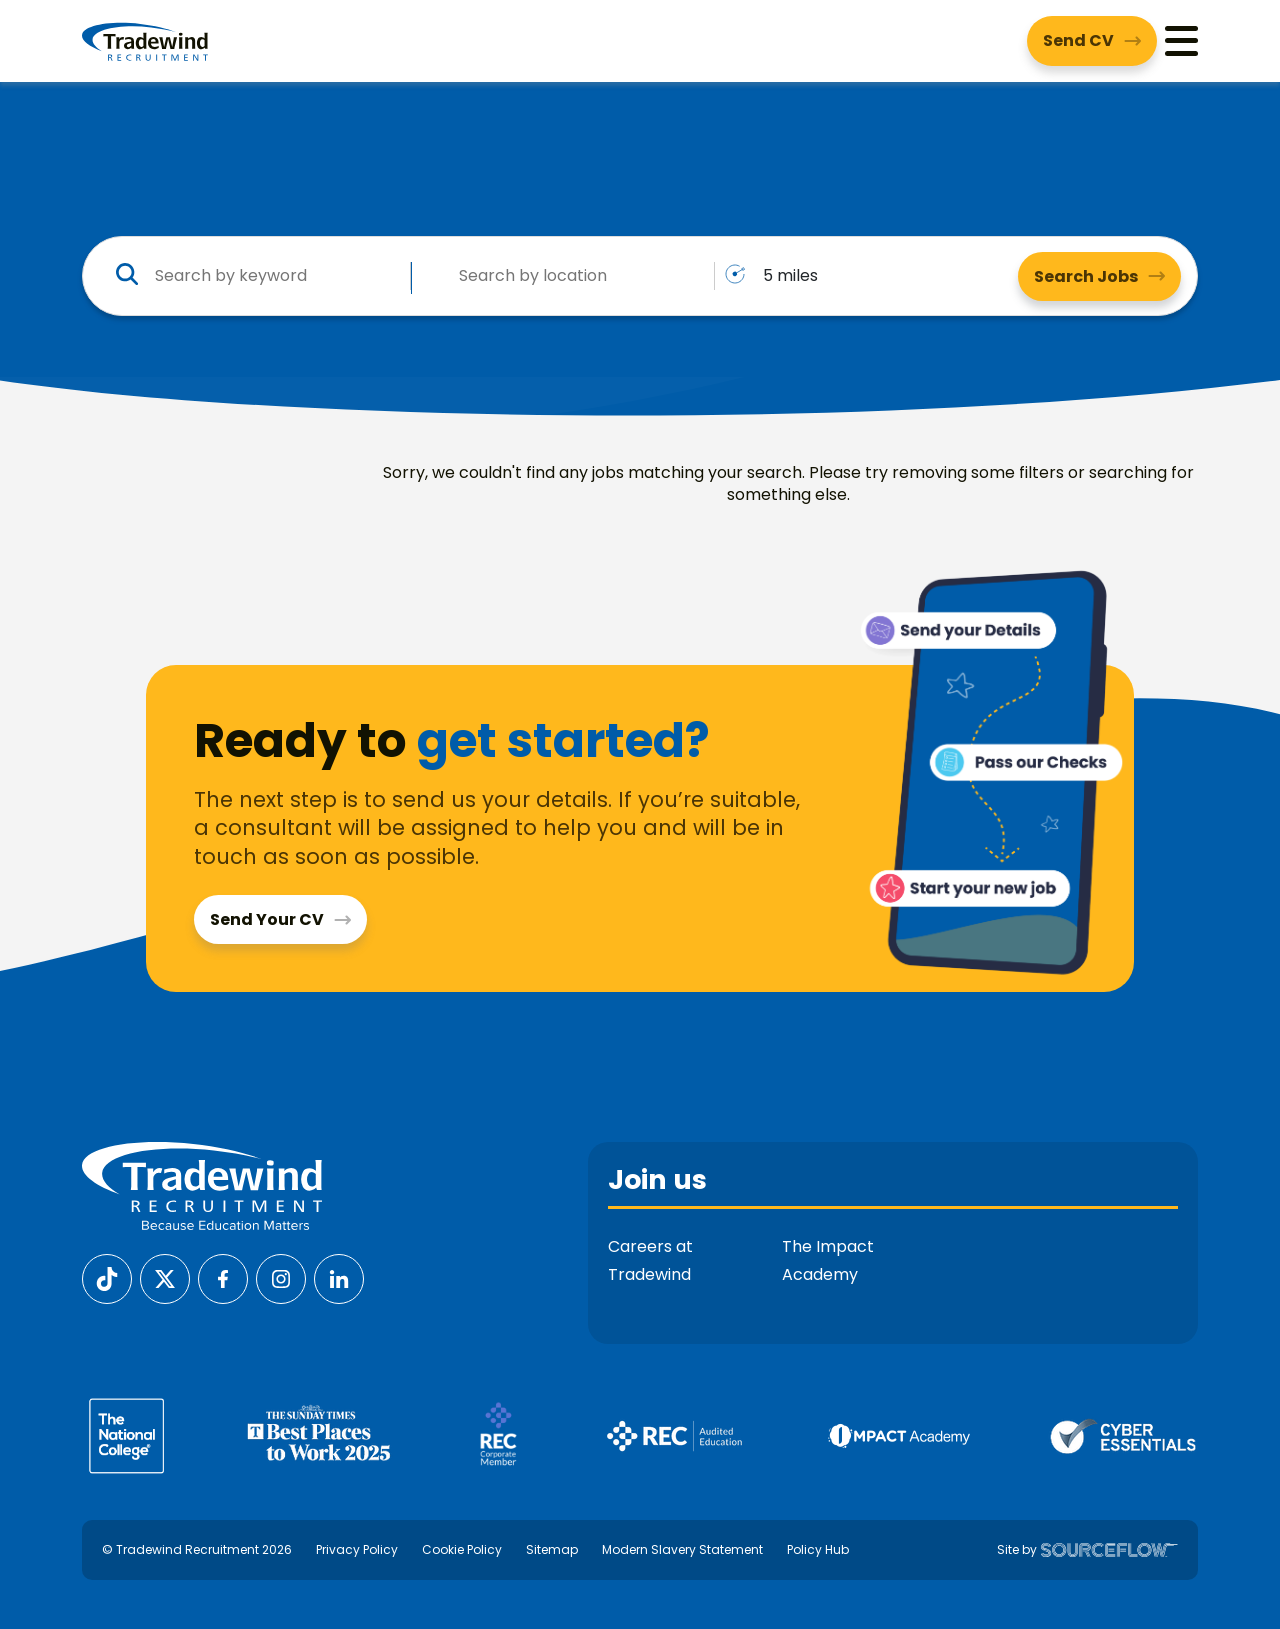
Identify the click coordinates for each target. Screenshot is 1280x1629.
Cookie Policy (462, 1549)
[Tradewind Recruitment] (145, 41)
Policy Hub (818, 1549)
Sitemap (552, 1549)
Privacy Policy (357, 1549)
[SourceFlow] (1109, 1550)
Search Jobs (1086, 276)
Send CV (1078, 40)
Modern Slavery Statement (682, 1549)
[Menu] (1181, 40)
